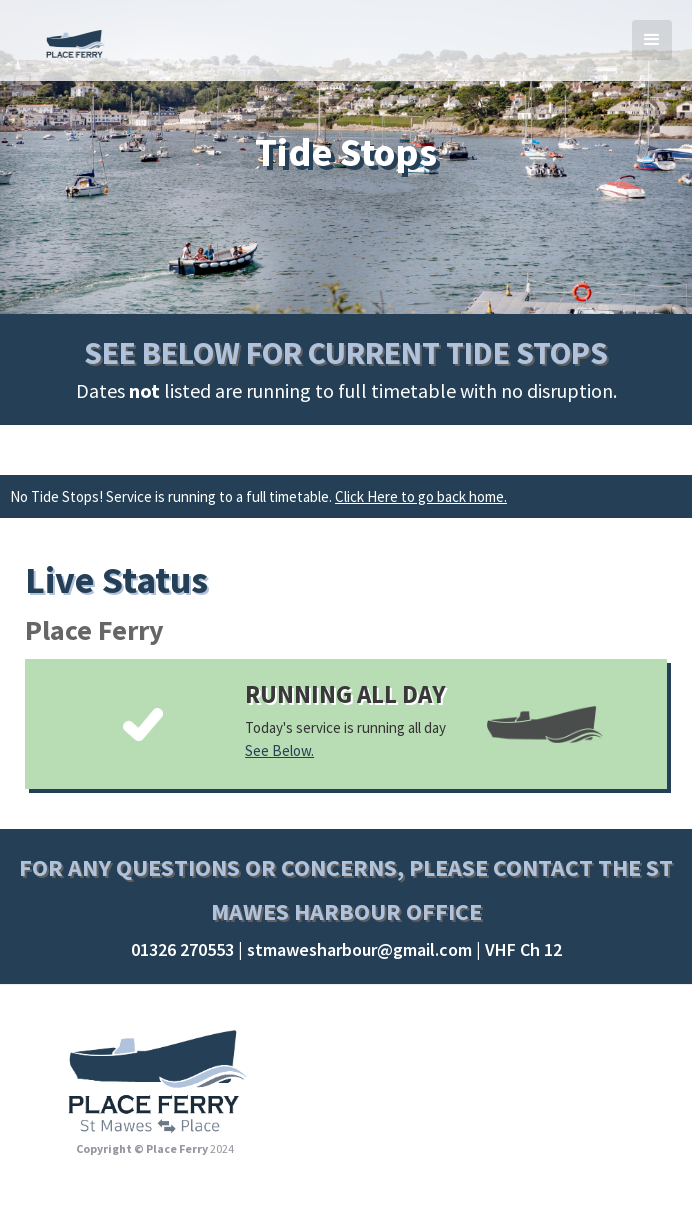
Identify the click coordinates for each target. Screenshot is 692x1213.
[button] (652, 40)
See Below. (279, 750)
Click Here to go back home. (421, 496)
